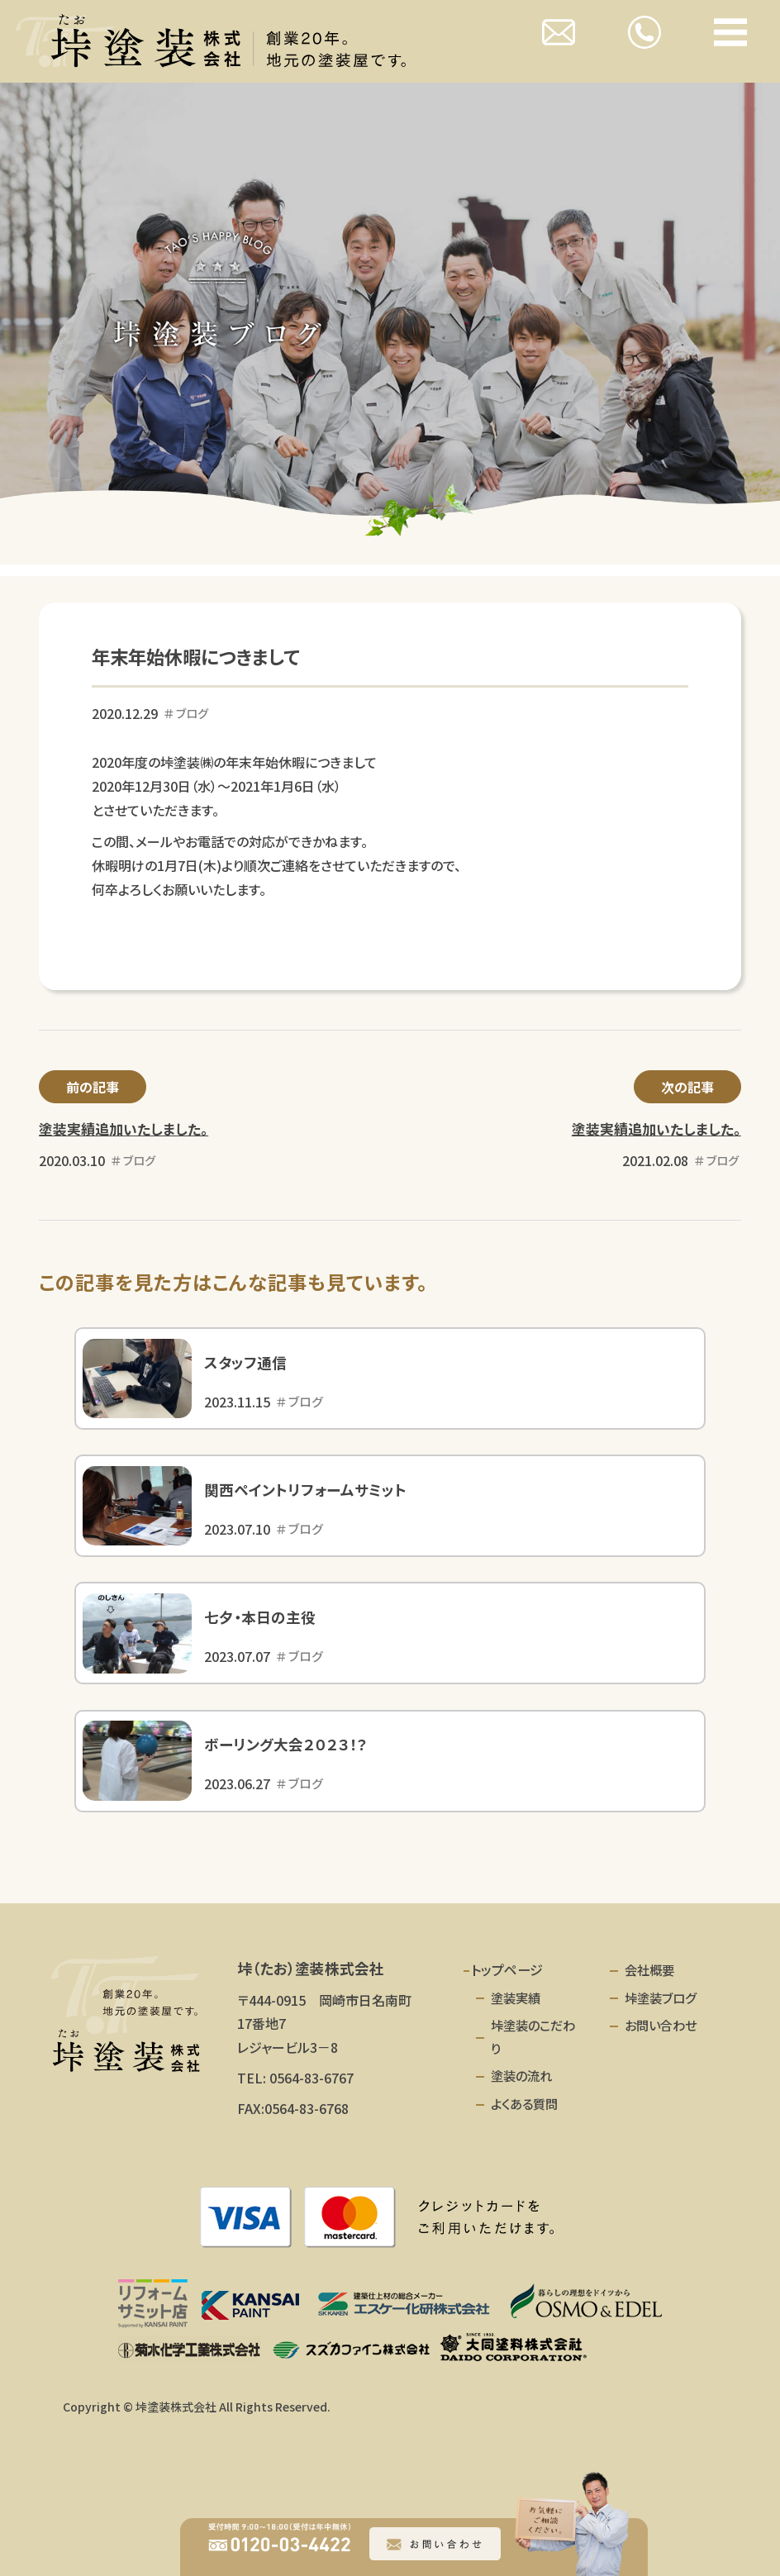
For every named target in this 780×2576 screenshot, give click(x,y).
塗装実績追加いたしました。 (123, 1129)
